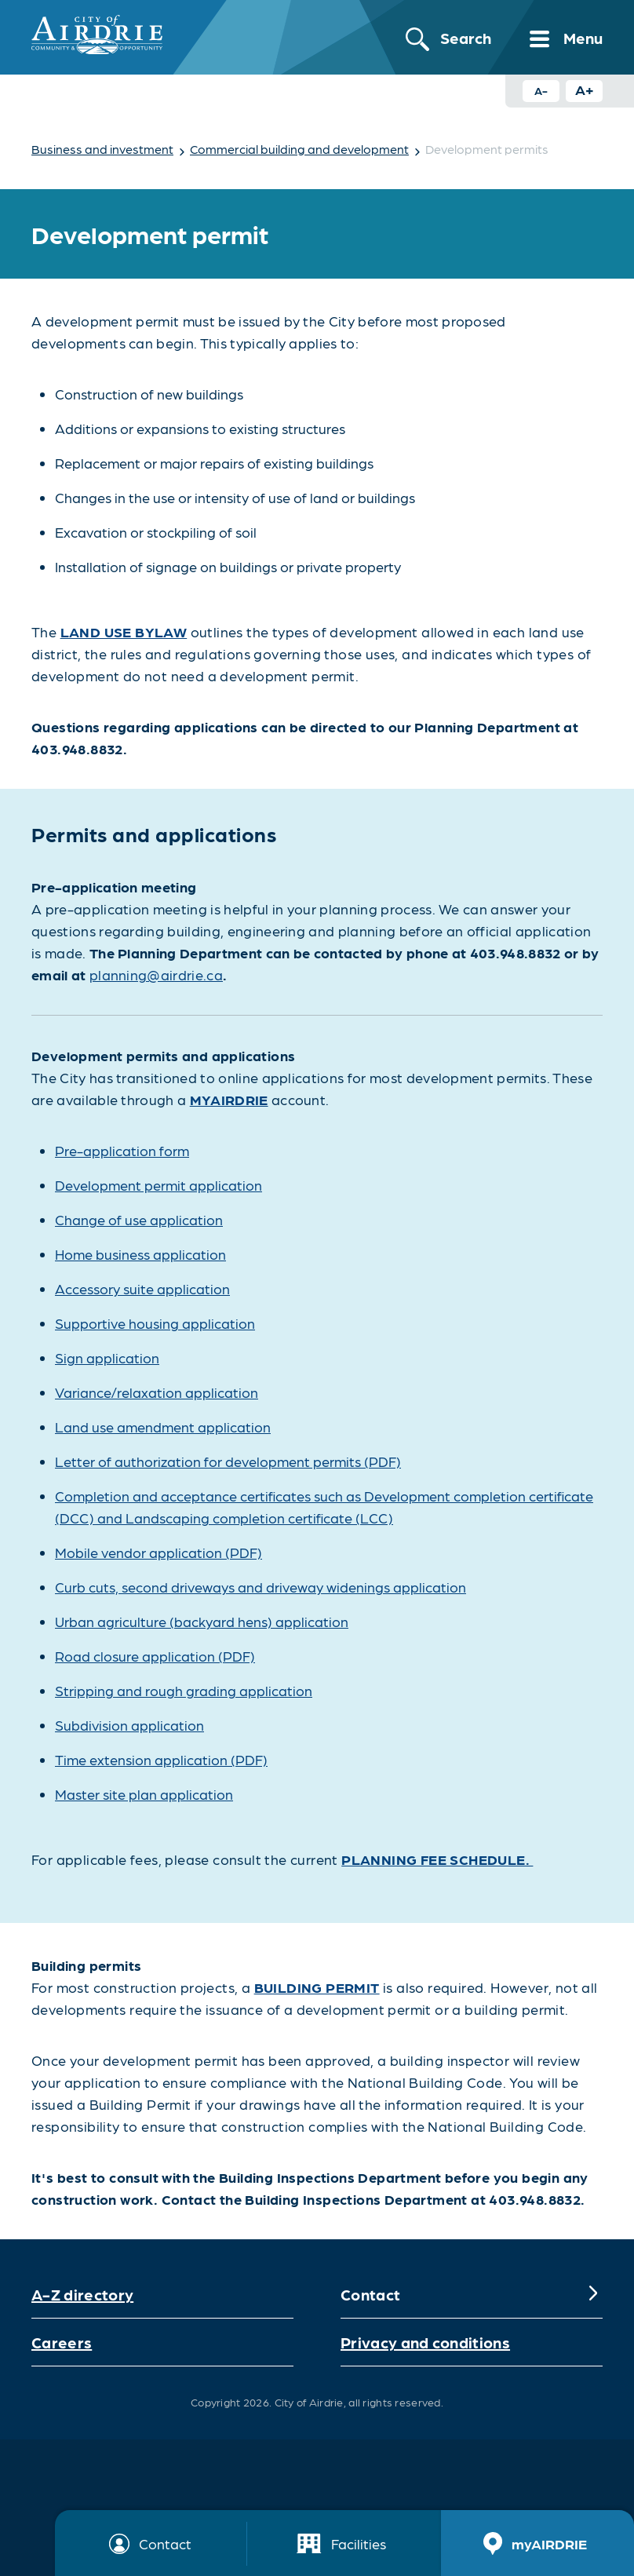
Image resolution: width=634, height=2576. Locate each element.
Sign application (107, 1357)
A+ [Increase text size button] (584, 89)
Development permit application (158, 1185)
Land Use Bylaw (124, 631)
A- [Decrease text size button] (541, 90)
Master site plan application (144, 1794)
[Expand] (593, 2294)
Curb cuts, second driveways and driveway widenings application (260, 1586)
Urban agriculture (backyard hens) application (201, 1621)
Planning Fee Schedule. (437, 1859)
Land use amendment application (163, 1426)
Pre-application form (122, 1150)
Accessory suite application (142, 1288)
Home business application (140, 1254)
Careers (61, 2342)
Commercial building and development (299, 148)
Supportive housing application (155, 1323)
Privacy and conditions (425, 2342)
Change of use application (139, 1219)
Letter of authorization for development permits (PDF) (228, 1461)
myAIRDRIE (229, 1099)
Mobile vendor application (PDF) (158, 1552)
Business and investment (102, 148)
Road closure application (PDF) (155, 1655)
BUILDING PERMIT (317, 1987)
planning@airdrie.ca (156, 974)
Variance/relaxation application (156, 1392)
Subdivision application (129, 1725)
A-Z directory (82, 2294)
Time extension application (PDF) (161, 1759)
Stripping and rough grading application (183, 1690)
